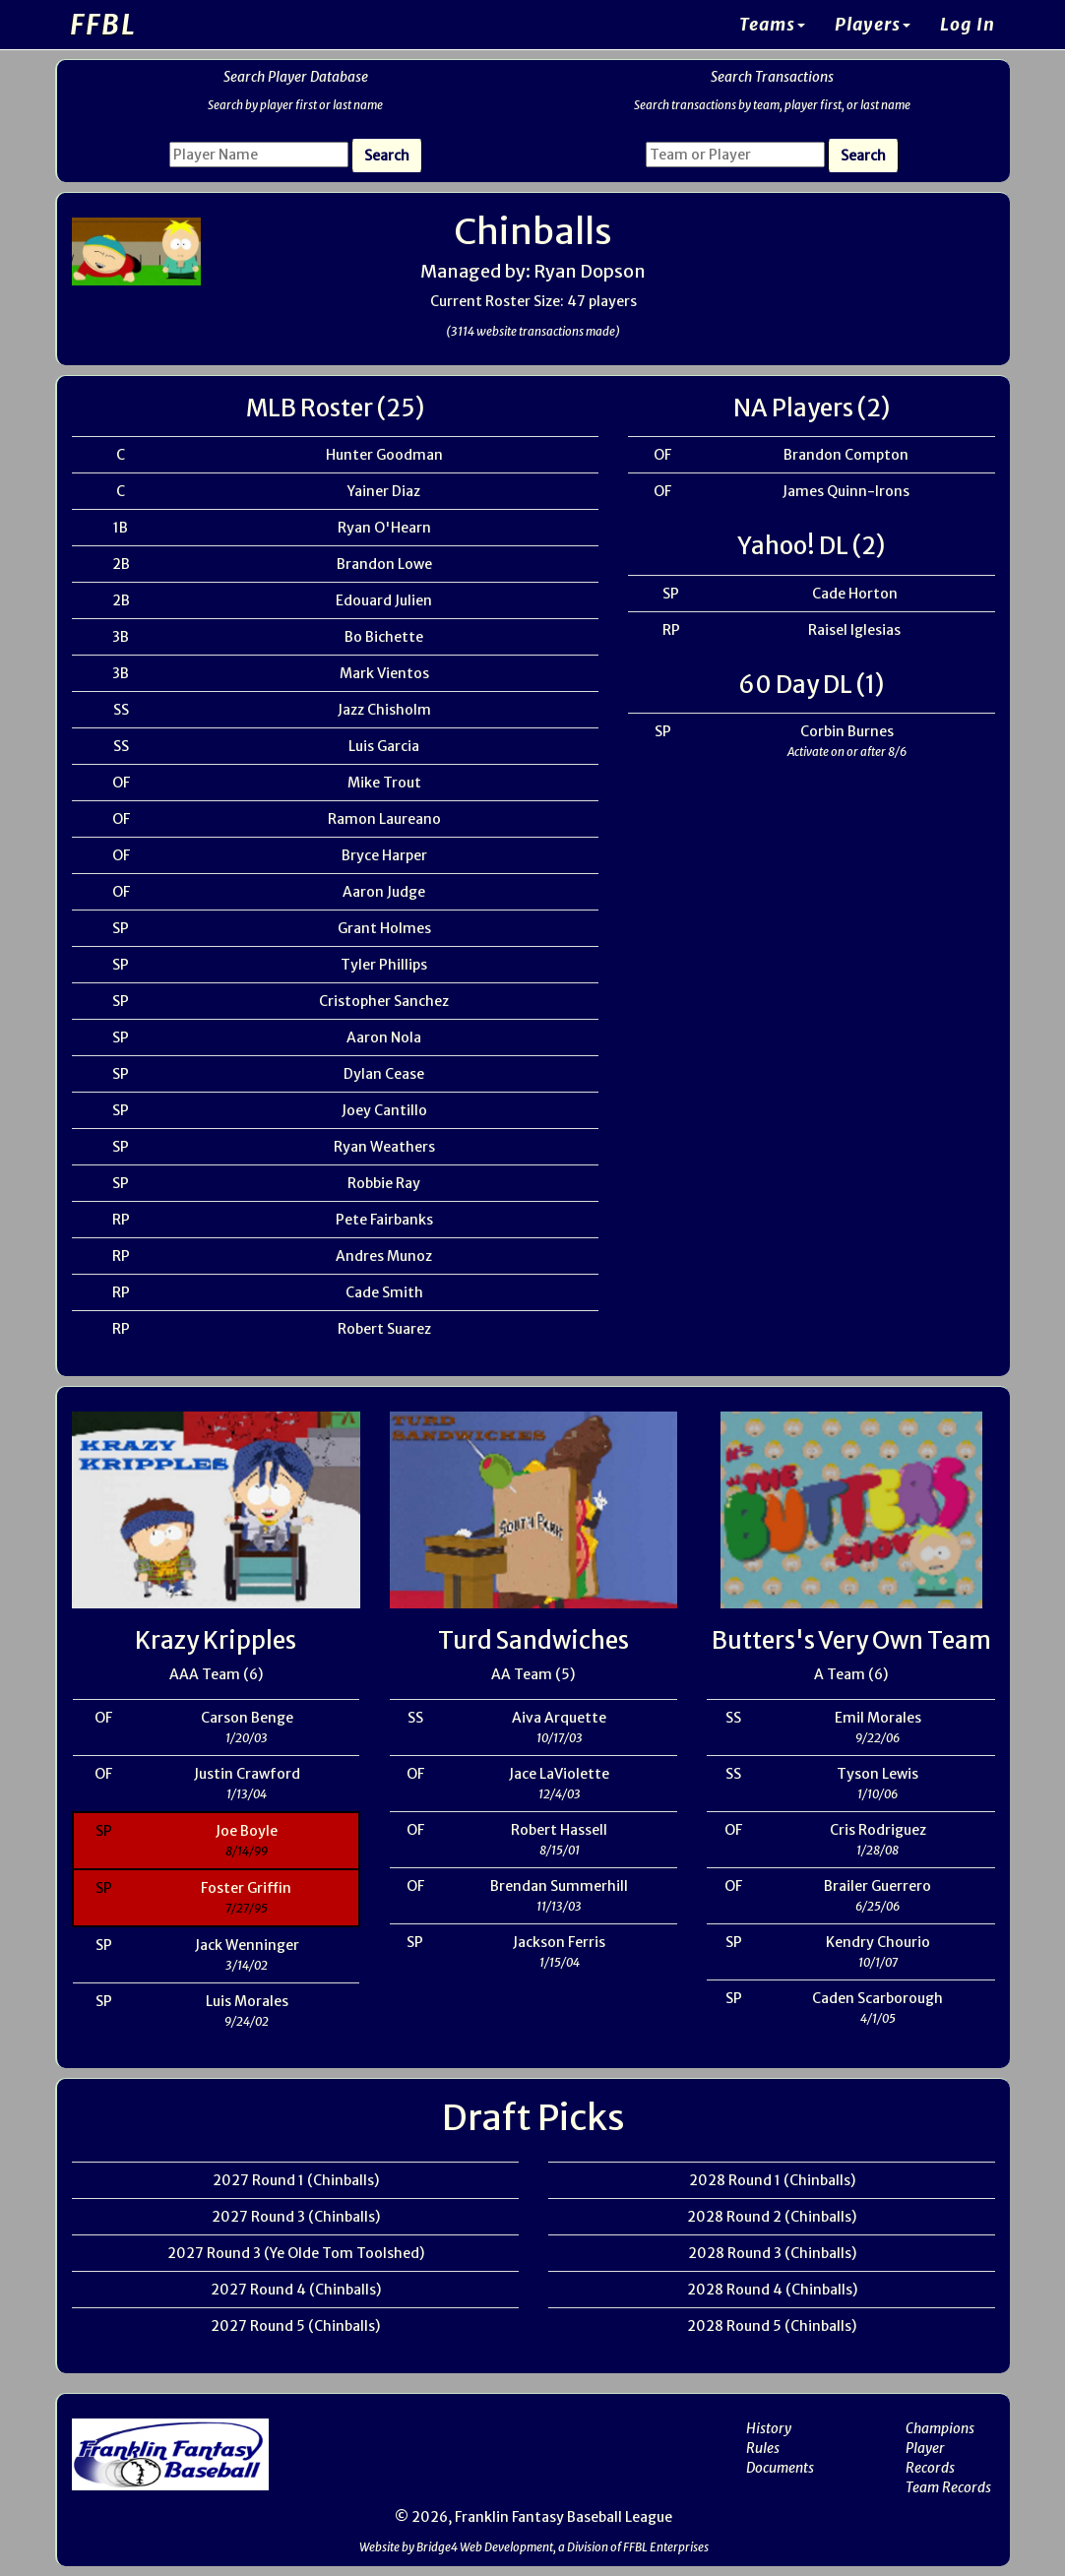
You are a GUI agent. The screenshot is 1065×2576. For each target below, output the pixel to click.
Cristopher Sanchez (384, 1001)
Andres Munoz (384, 1256)
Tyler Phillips (384, 965)
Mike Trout (384, 782)
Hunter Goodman (384, 455)
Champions (940, 2428)
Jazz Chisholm (384, 710)
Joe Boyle (247, 1831)
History (768, 2428)
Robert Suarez (384, 1329)
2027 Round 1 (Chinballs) (296, 2180)
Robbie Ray (383, 1183)
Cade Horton (855, 593)
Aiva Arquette (559, 1718)
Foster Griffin (246, 1888)
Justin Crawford (247, 1774)
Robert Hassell (559, 1830)
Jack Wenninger (247, 1945)
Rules (763, 2448)
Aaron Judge (384, 892)
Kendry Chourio (878, 1942)
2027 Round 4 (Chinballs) (296, 2289)
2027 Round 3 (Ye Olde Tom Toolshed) (295, 2253)
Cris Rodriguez (878, 1830)
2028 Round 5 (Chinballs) (771, 2326)
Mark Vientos (384, 673)
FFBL (103, 24)
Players (872, 24)
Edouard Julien (384, 600)
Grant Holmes (384, 928)
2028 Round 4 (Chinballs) (772, 2289)
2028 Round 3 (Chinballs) (772, 2253)
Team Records (948, 2487)
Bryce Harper (384, 855)
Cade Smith (384, 1292)
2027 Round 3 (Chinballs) (296, 2217)
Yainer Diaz (383, 491)
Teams (772, 24)
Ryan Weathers (384, 1147)
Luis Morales (247, 2001)
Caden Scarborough (877, 1998)
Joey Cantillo (384, 1110)
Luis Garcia (383, 746)
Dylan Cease (384, 1074)
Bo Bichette (384, 637)
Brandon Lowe (384, 564)
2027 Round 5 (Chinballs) (295, 2326)
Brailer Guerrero (877, 1886)
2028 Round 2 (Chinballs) (771, 2217)
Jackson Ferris (559, 1942)
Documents (780, 2468)
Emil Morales (878, 1718)
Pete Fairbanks (384, 1219)
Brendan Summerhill (559, 1886)
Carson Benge (247, 1718)
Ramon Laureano (384, 819)
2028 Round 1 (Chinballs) (772, 2180)
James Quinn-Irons (846, 491)
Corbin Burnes (847, 731)
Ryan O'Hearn (384, 527)
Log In (967, 24)
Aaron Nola (383, 1037)
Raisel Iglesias (854, 630)
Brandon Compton (845, 455)
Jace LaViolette (559, 1774)
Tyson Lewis (877, 1774)
